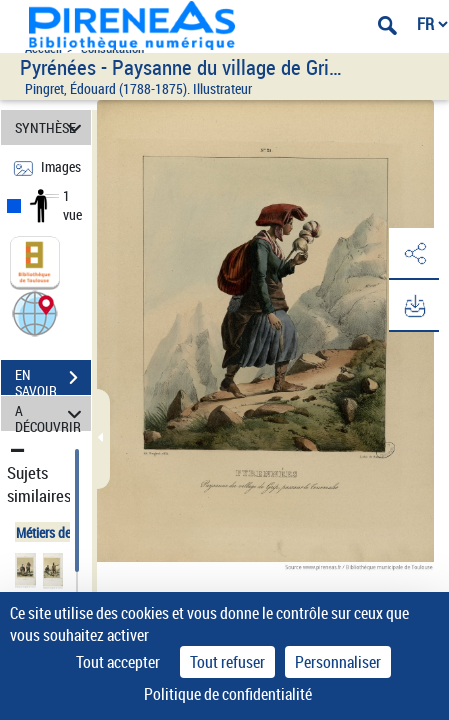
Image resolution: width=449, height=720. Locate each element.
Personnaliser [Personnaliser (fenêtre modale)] (338, 662)
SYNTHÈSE (51, 127)
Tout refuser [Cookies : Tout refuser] (227, 662)
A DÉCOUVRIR (51, 413)
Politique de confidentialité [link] (228, 694)
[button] (35, 312)
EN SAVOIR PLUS (53, 380)
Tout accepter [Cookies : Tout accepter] (118, 662)
